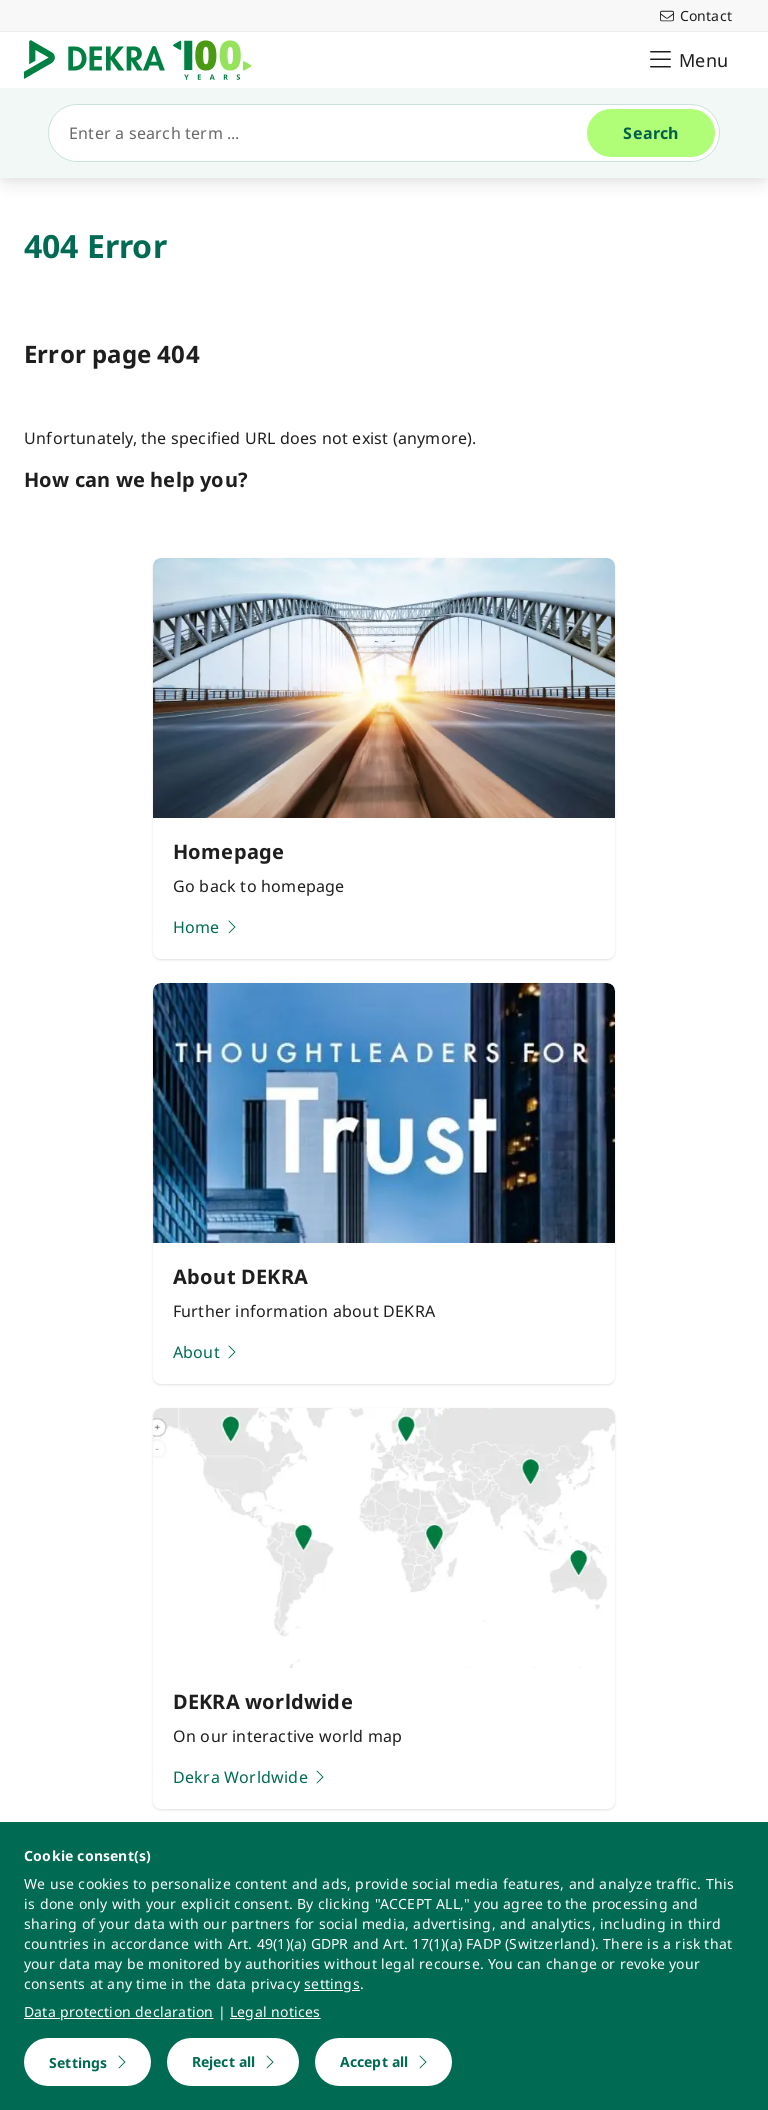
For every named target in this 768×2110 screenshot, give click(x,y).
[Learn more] (384, 1553)
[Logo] (147, 60)
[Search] (326, 133)
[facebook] (161, 1808)
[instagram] (122, 1808)
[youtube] (45, 1808)
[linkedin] (85, 1808)
